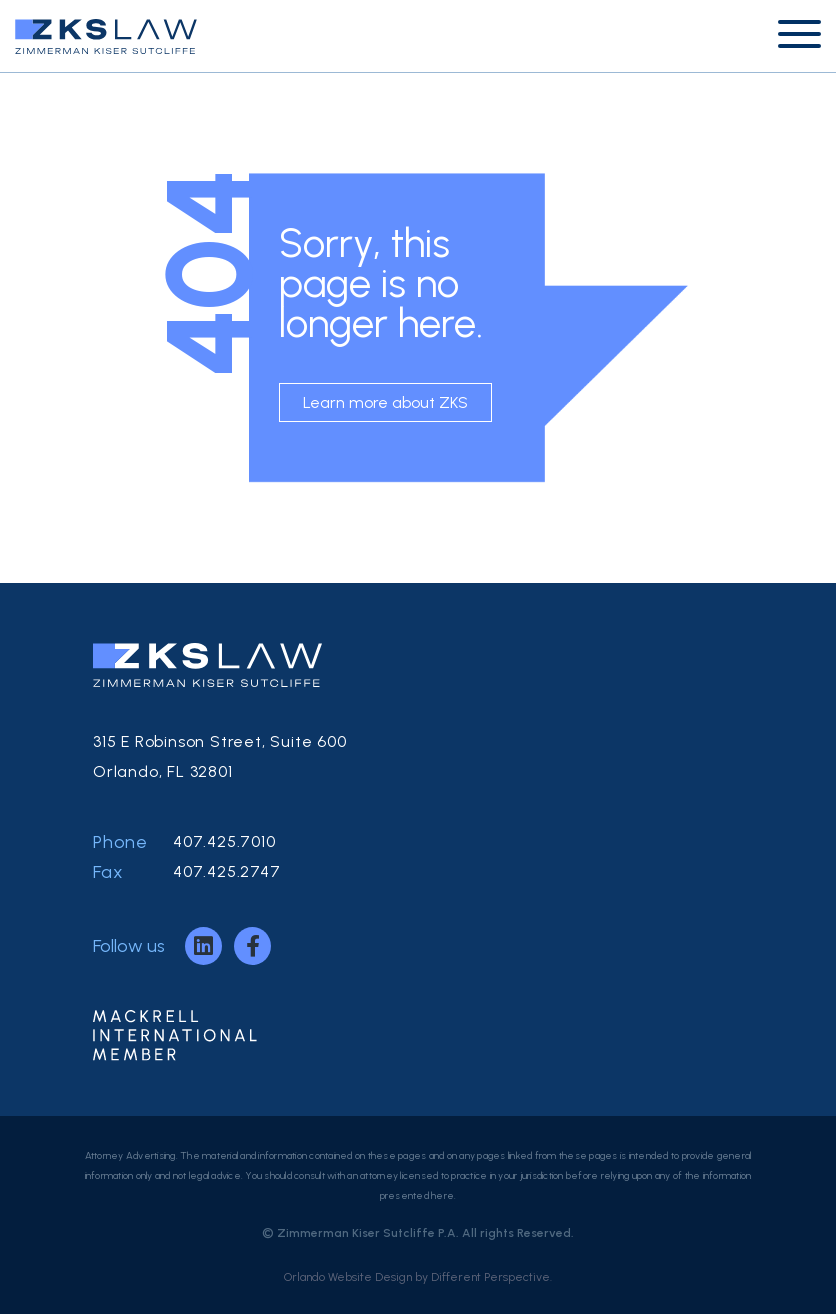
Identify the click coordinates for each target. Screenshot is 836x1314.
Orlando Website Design (348, 1277)
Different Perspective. (491, 1277)
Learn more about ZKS (385, 402)
